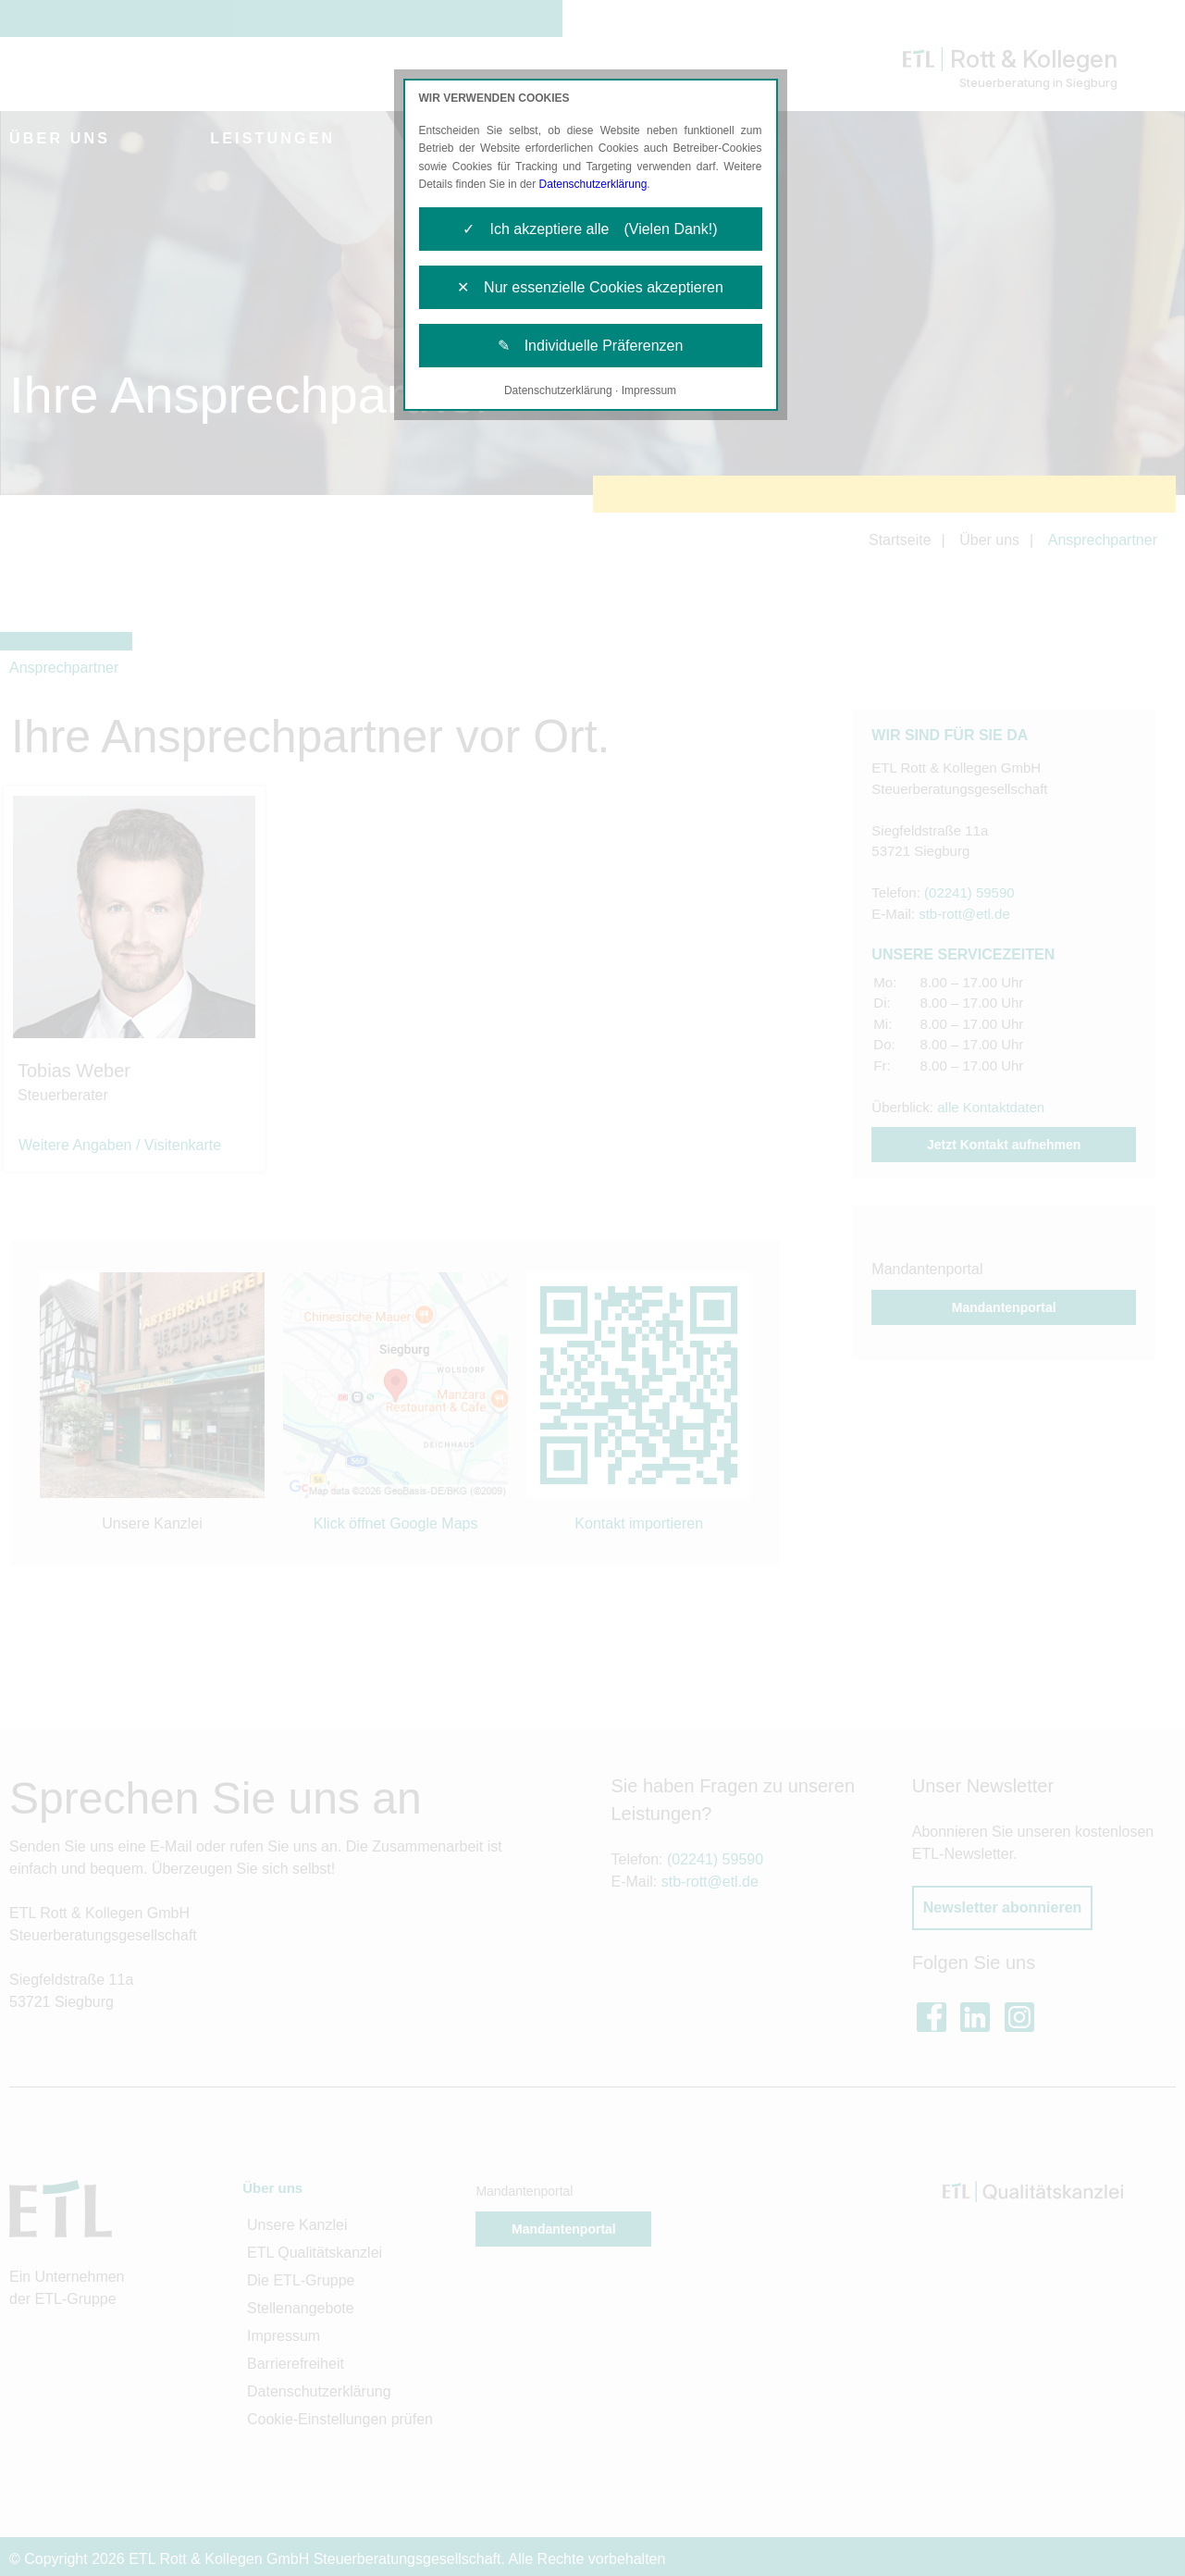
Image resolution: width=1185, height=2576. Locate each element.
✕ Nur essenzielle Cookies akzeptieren (590, 287)
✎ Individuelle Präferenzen (591, 345)
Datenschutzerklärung (593, 184)
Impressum (649, 390)
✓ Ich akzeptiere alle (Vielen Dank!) (590, 229)
